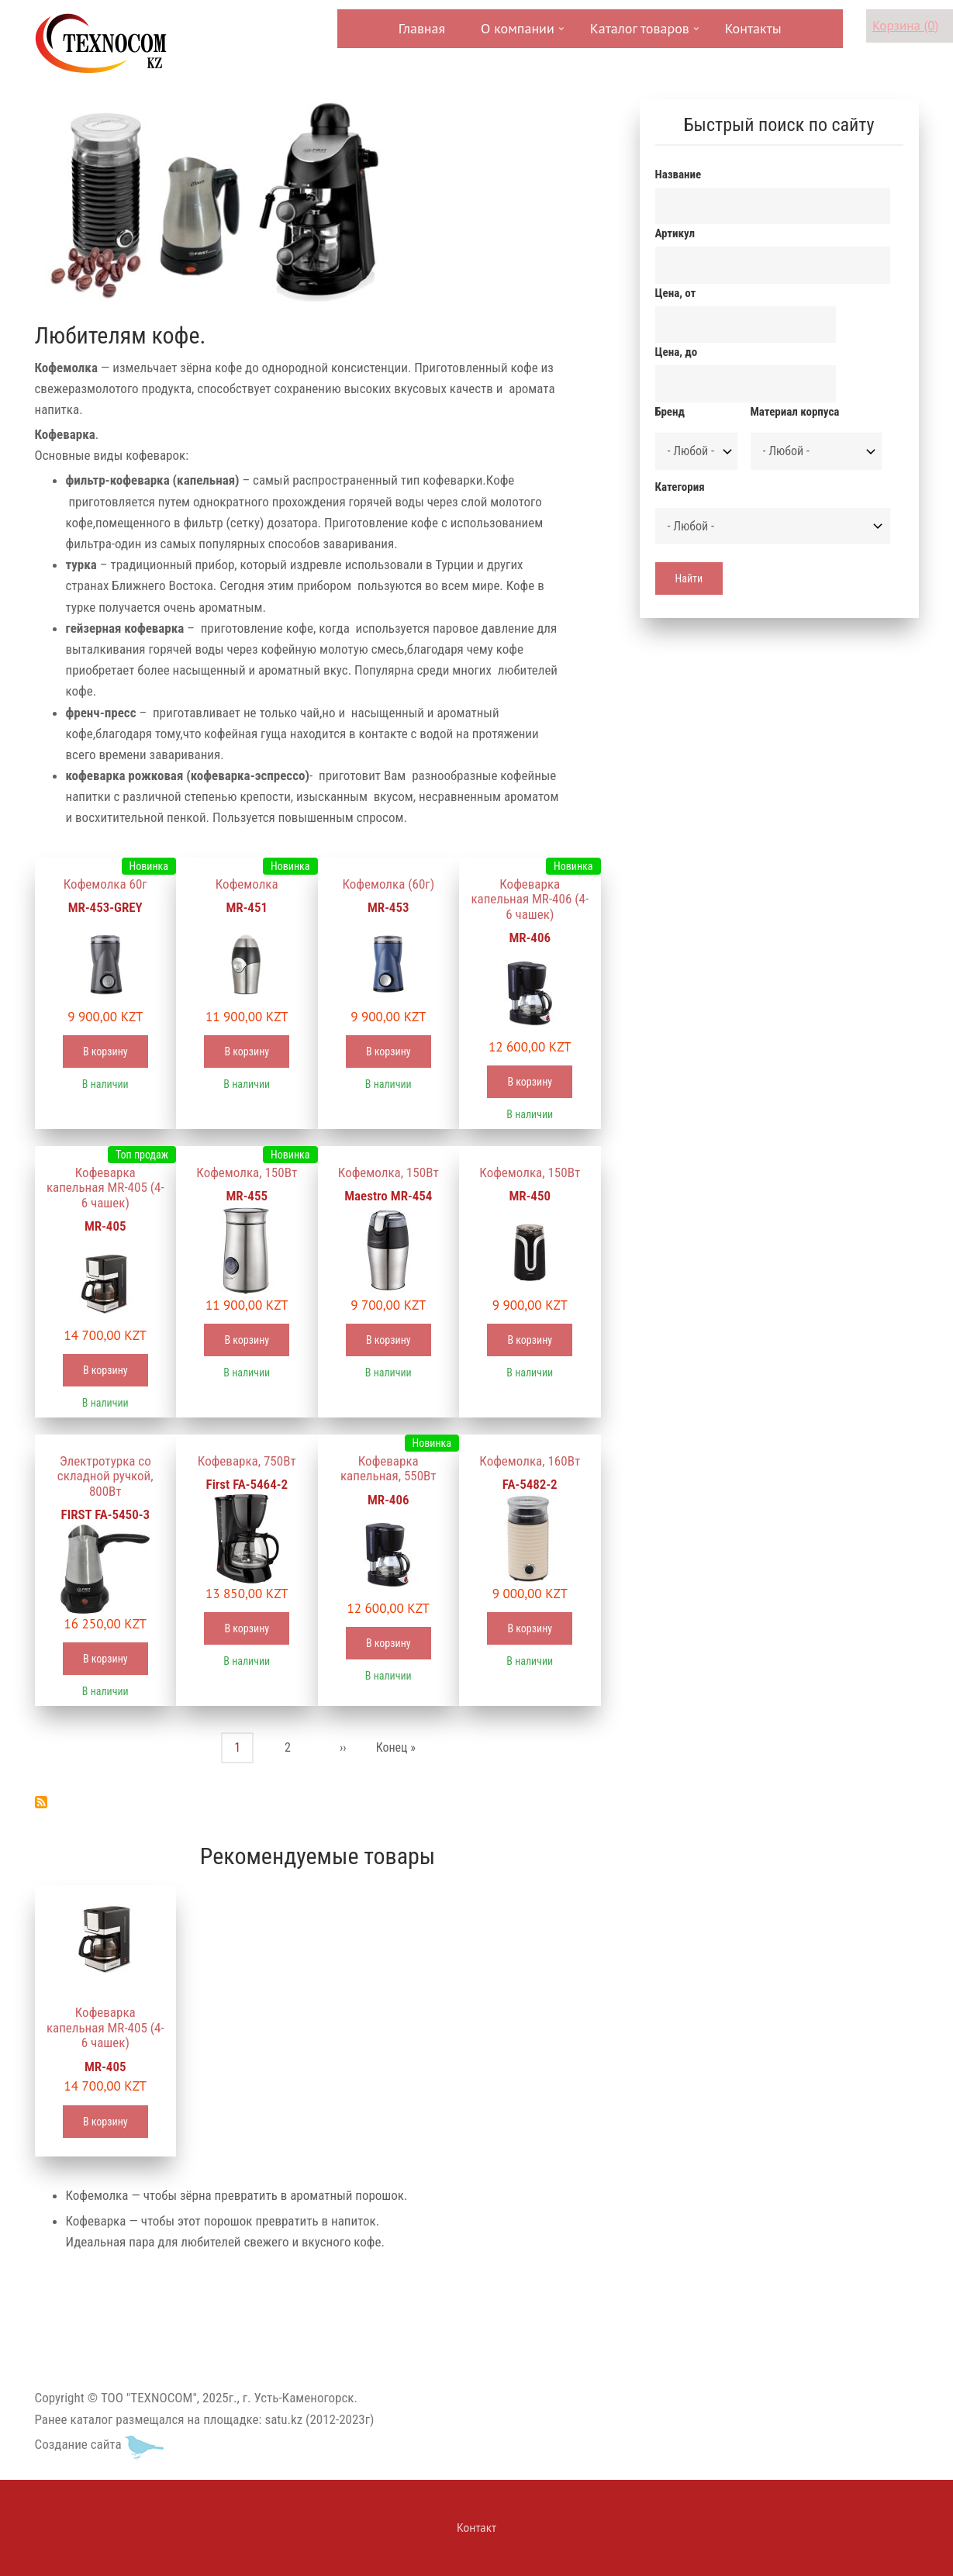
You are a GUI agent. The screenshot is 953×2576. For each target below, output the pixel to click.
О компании (516, 33)
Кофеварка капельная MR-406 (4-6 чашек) (530, 899)
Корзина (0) (905, 25)
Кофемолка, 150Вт (246, 1172)
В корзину (105, 1051)
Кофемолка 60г (105, 884)
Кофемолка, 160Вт (529, 1461)
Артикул (675, 233)
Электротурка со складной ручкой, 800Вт (105, 1476)
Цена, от (675, 293)
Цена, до (676, 352)
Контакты (753, 28)
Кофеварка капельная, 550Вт (388, 1468)
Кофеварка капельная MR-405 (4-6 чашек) (105, 1187)
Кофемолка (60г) (388, 884)
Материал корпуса (795, 412)
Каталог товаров (638, 33)
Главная (422, 28)
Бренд (670, 412)
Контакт (476, 2527)
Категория (680, 487)
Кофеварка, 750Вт (247, 1461)
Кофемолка (247, 884)
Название (678, 174)
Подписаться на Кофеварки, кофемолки (41, 1802)
